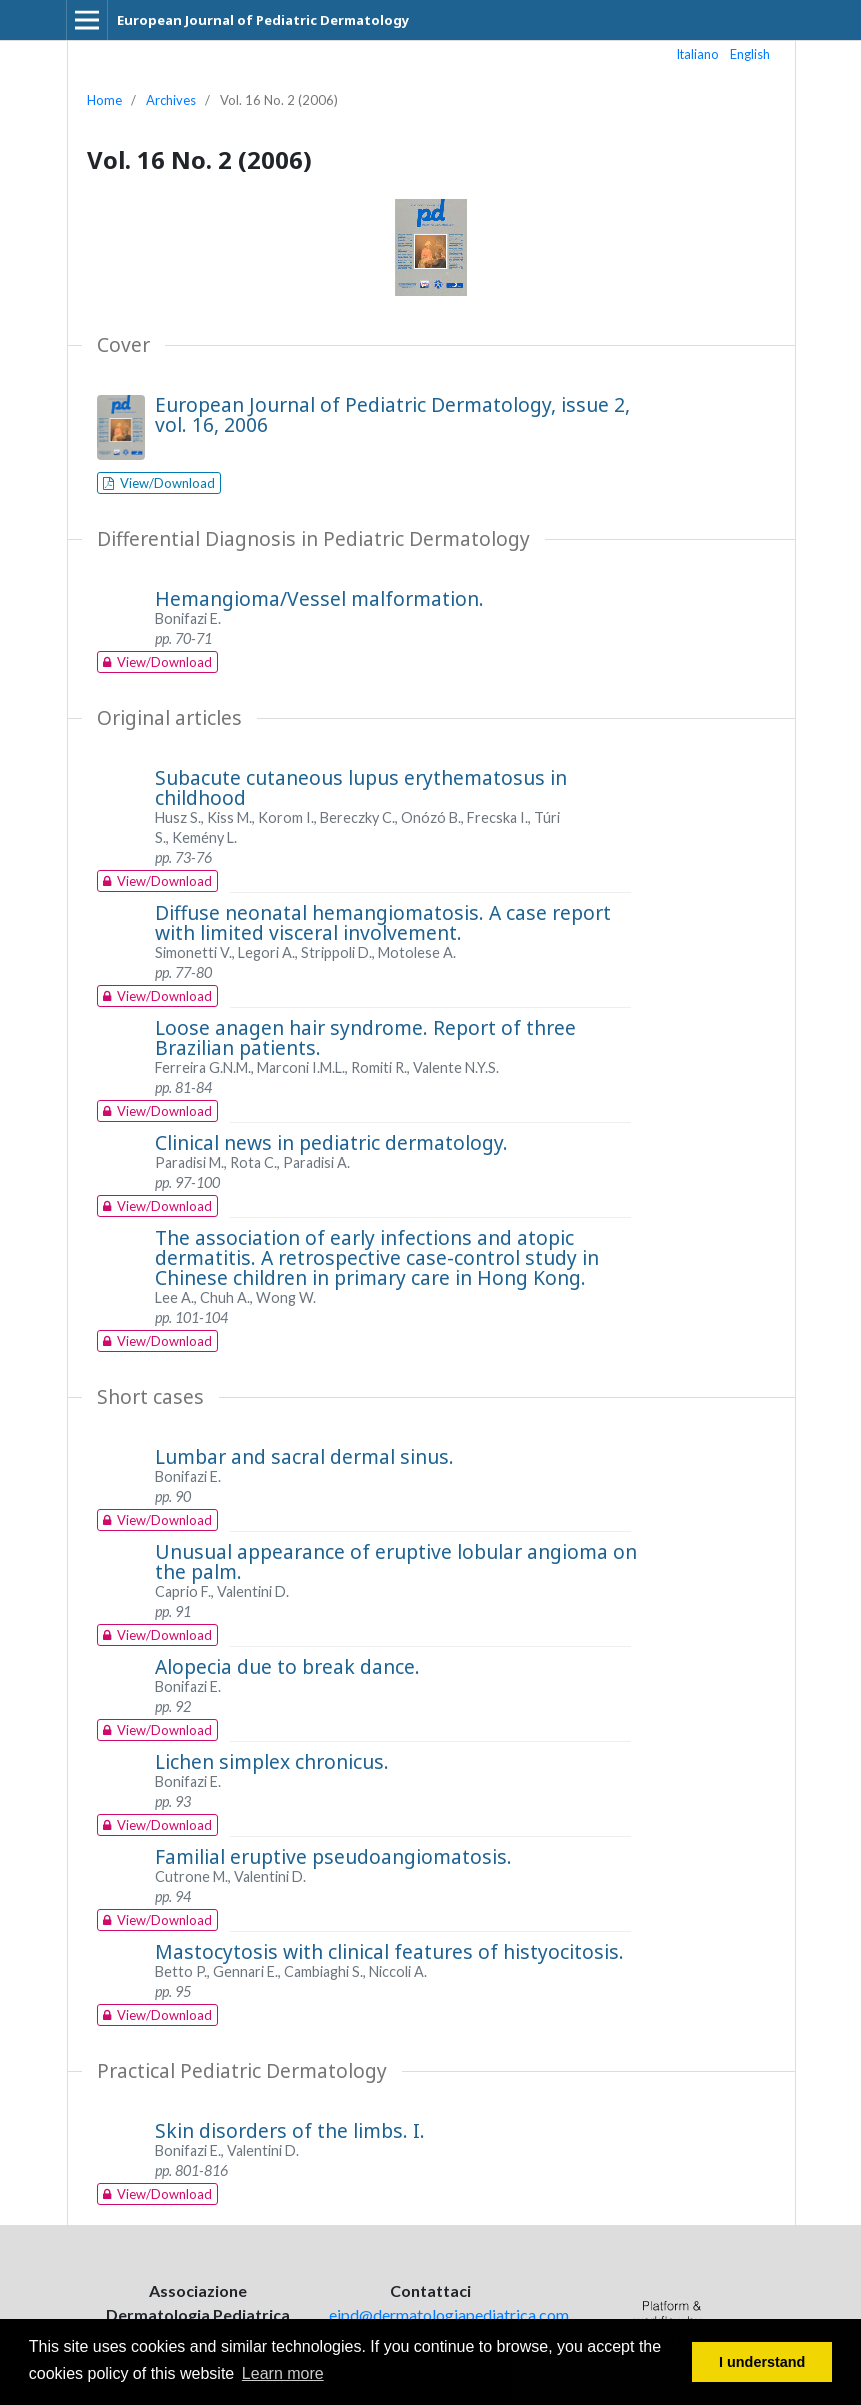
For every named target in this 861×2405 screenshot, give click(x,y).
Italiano (698, 54)
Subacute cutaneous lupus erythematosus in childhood (361, 787)
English (750, 54)
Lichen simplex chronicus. (272, 1761)
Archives (171, 100)
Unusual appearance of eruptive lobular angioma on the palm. (396, 1561)
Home (104, 100)
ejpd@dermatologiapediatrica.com (449, 2314)
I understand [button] (762, 2362)
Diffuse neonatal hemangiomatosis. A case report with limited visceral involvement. (383, 922)
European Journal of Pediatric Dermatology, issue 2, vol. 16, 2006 (392, 414)
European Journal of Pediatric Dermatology (263, 20)
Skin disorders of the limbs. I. (290, 2130)
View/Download (166, 483)
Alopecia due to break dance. (287, 1666)
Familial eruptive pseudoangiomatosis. (333, 1856)
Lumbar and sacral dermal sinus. (304, 1456)
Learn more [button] (283, 2373)
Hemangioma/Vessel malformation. (319, 598)
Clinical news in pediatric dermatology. (331, 1142)
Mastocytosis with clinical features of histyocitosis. (389, 1951)
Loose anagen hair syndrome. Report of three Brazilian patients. (365, 1037)
